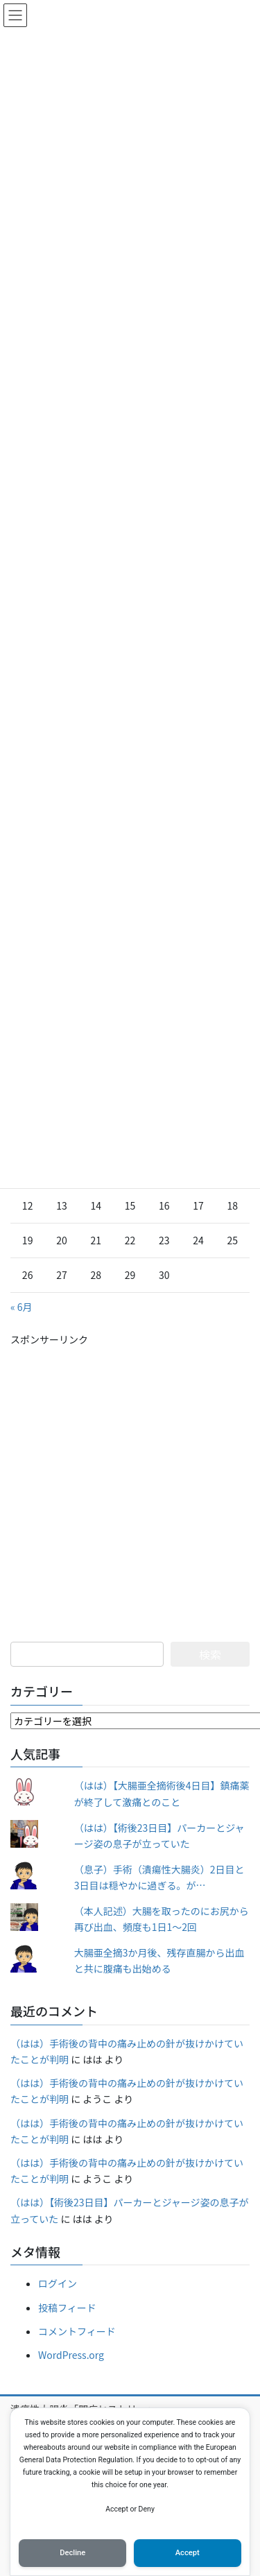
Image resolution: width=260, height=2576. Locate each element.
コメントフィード (77, 2331)
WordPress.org (71, 2355)
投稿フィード (67, 2308)
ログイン (57, 2283)
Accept (187, 2552)
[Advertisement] (130, 1478)
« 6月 (21, 1307)
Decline (72, 2552)
